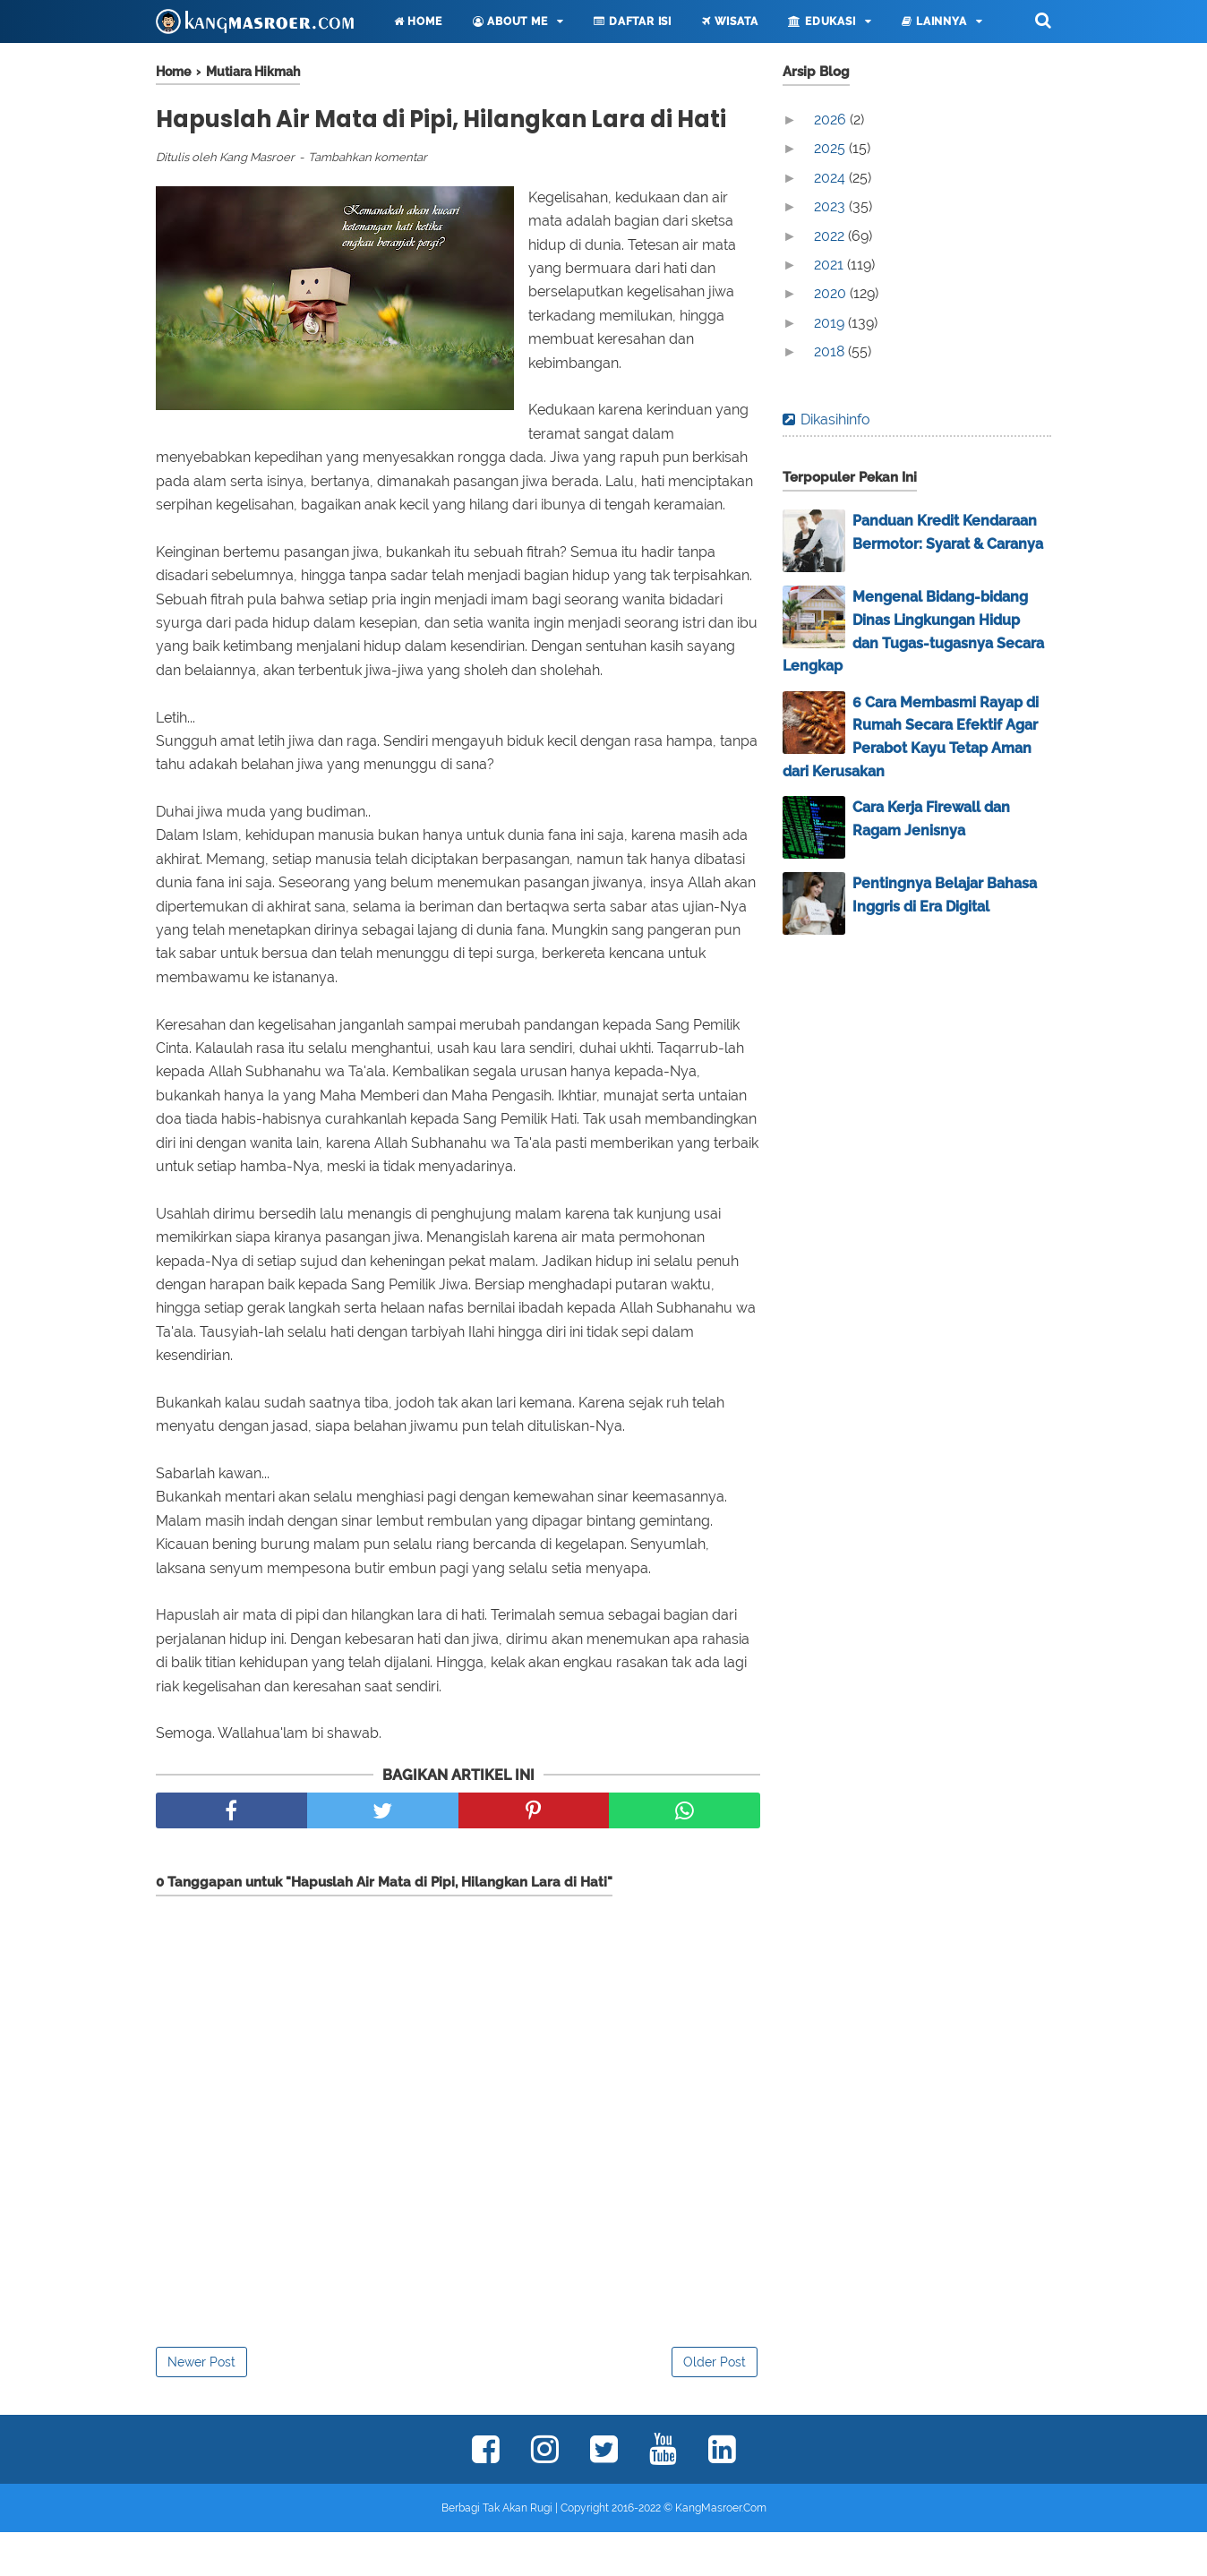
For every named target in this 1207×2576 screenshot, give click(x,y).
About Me (510, 21)
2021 (830, 264)
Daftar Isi (633, 21)
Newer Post (201, 2406)
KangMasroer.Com (720, 2552)
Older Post (714, 2406)
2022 (831, 235)
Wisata (730, 21)
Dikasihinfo (835, 419)
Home (418, 21)
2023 (831, 206)
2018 (831, 351)
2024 (831, 177)
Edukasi (821, 21)
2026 (832, 119)
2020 (832, 293)
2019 (831, 322)
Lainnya (934, 21)
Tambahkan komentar (367, 202)
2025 (831, 148)
